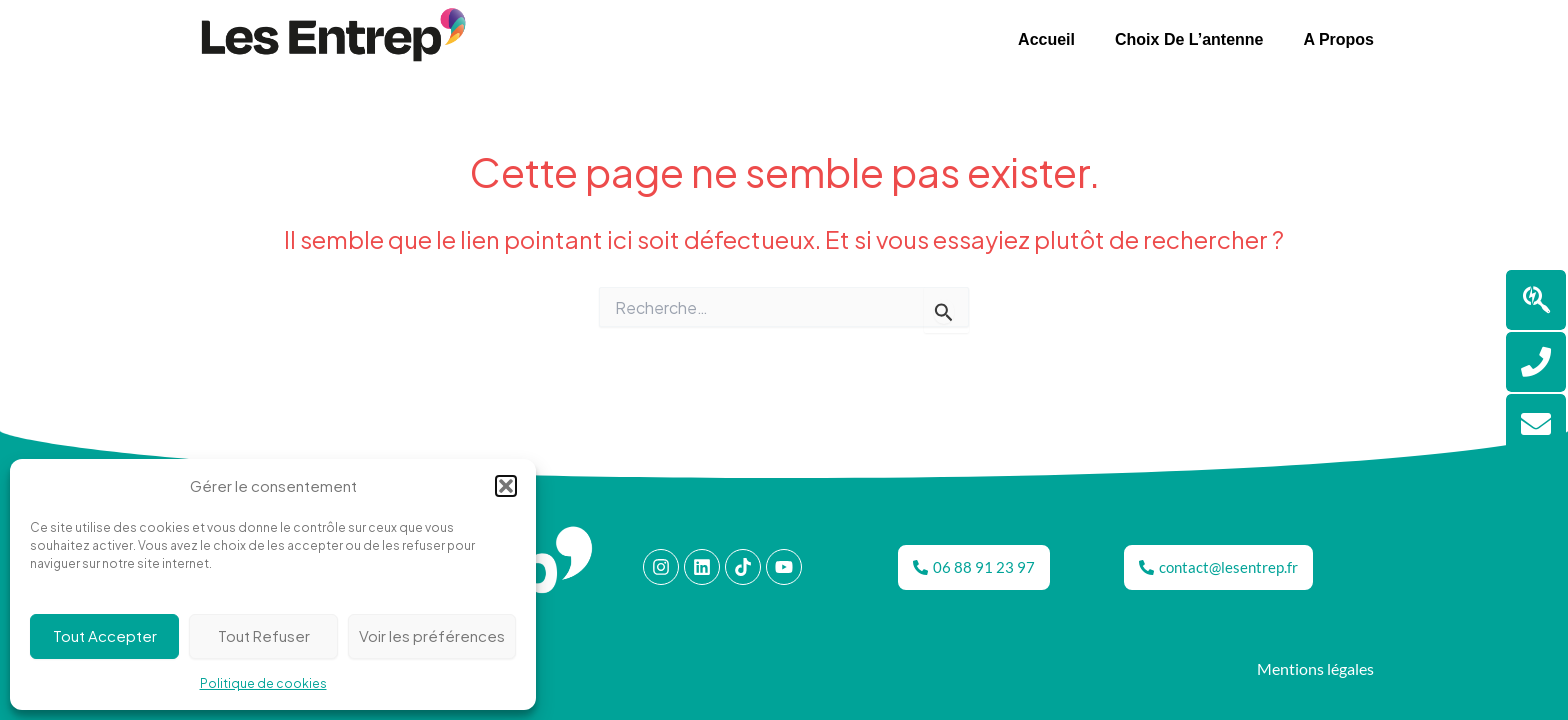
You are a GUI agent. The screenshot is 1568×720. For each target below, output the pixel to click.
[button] (506, 486)
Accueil (1046, 39)
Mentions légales (1315, 668)
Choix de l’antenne (1189, 39)
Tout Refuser (264, 635)
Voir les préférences (432, 635)
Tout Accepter (105, 635)
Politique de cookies (263, 683)
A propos (1338, 39)
